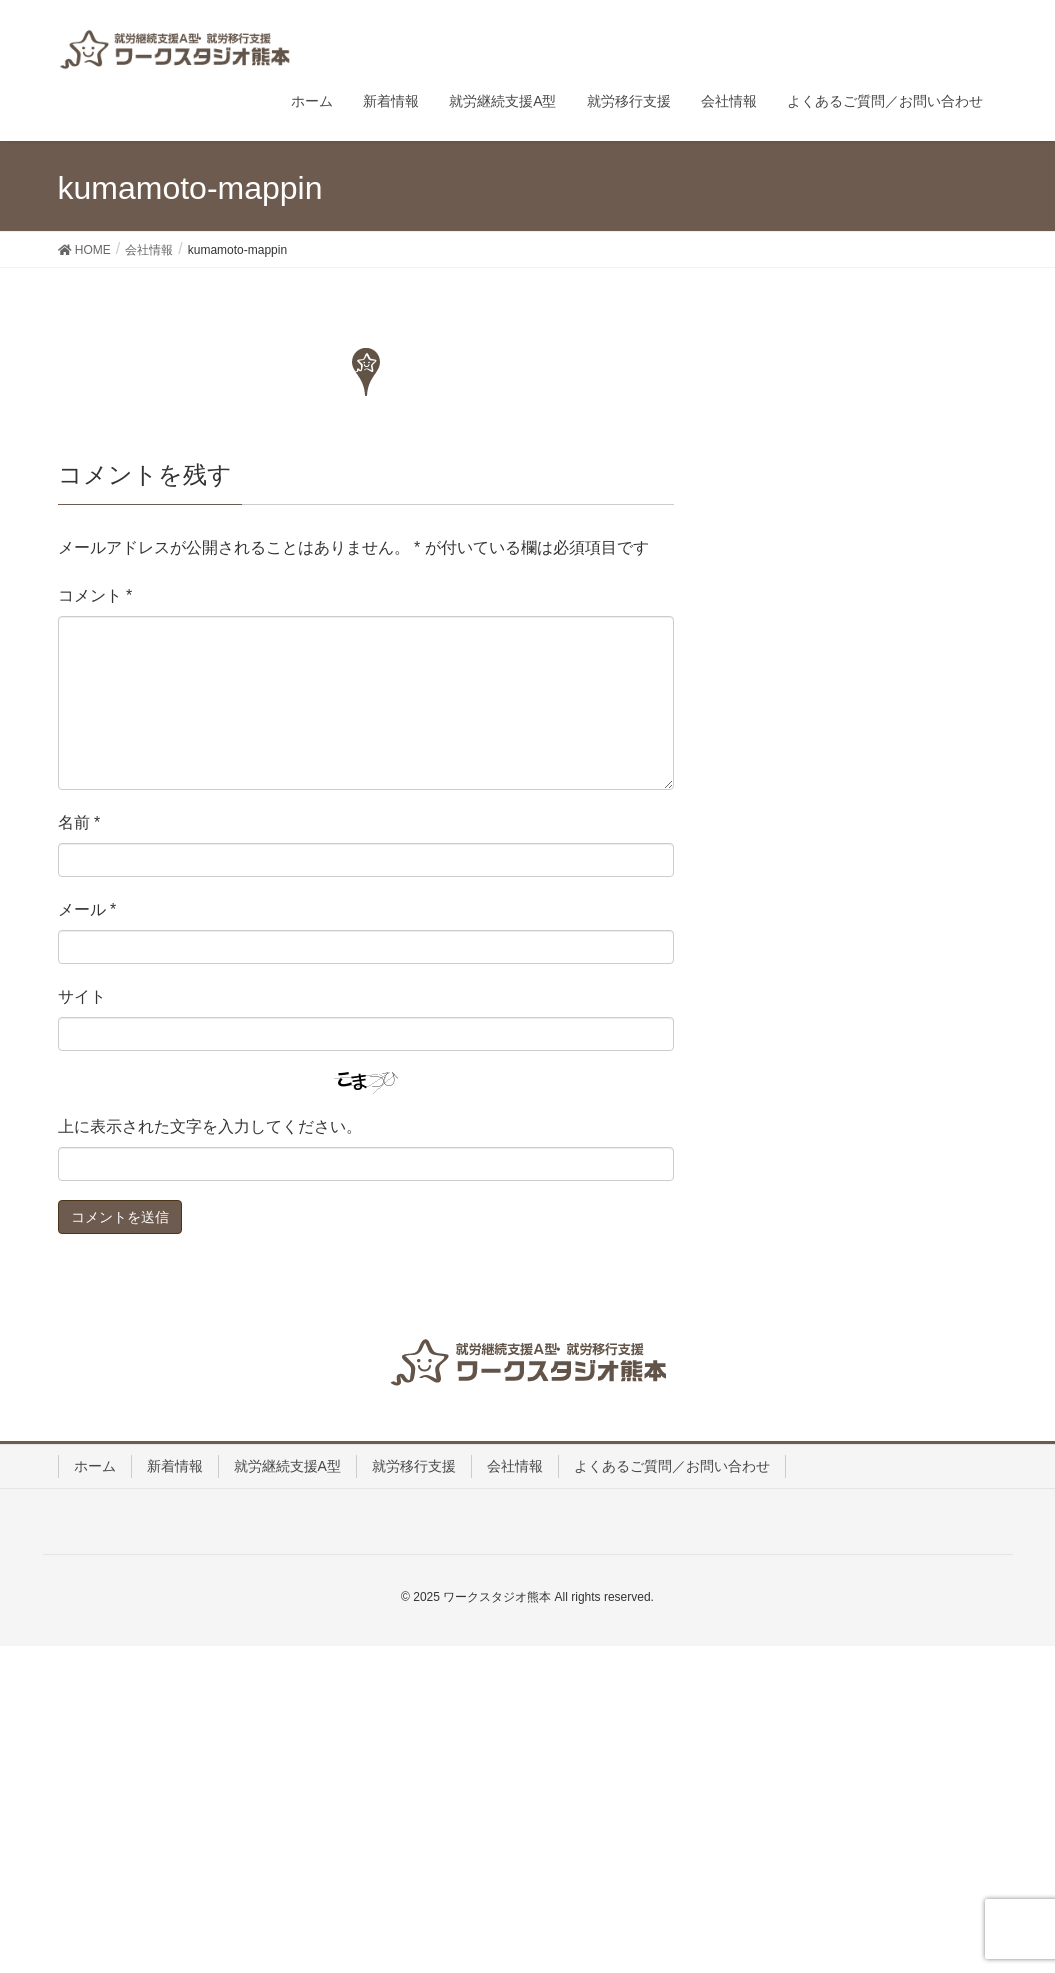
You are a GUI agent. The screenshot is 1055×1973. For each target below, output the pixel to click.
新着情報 (175, 1466)
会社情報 (515, 1466)
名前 (79, 822)
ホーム (95, 1466)
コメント (95, 595)
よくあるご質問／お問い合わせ (672, 1466)
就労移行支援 (414, 1466)
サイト (82, 996)
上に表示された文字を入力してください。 (210, 1126)
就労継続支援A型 (287, 1466)
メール (87, 909)
